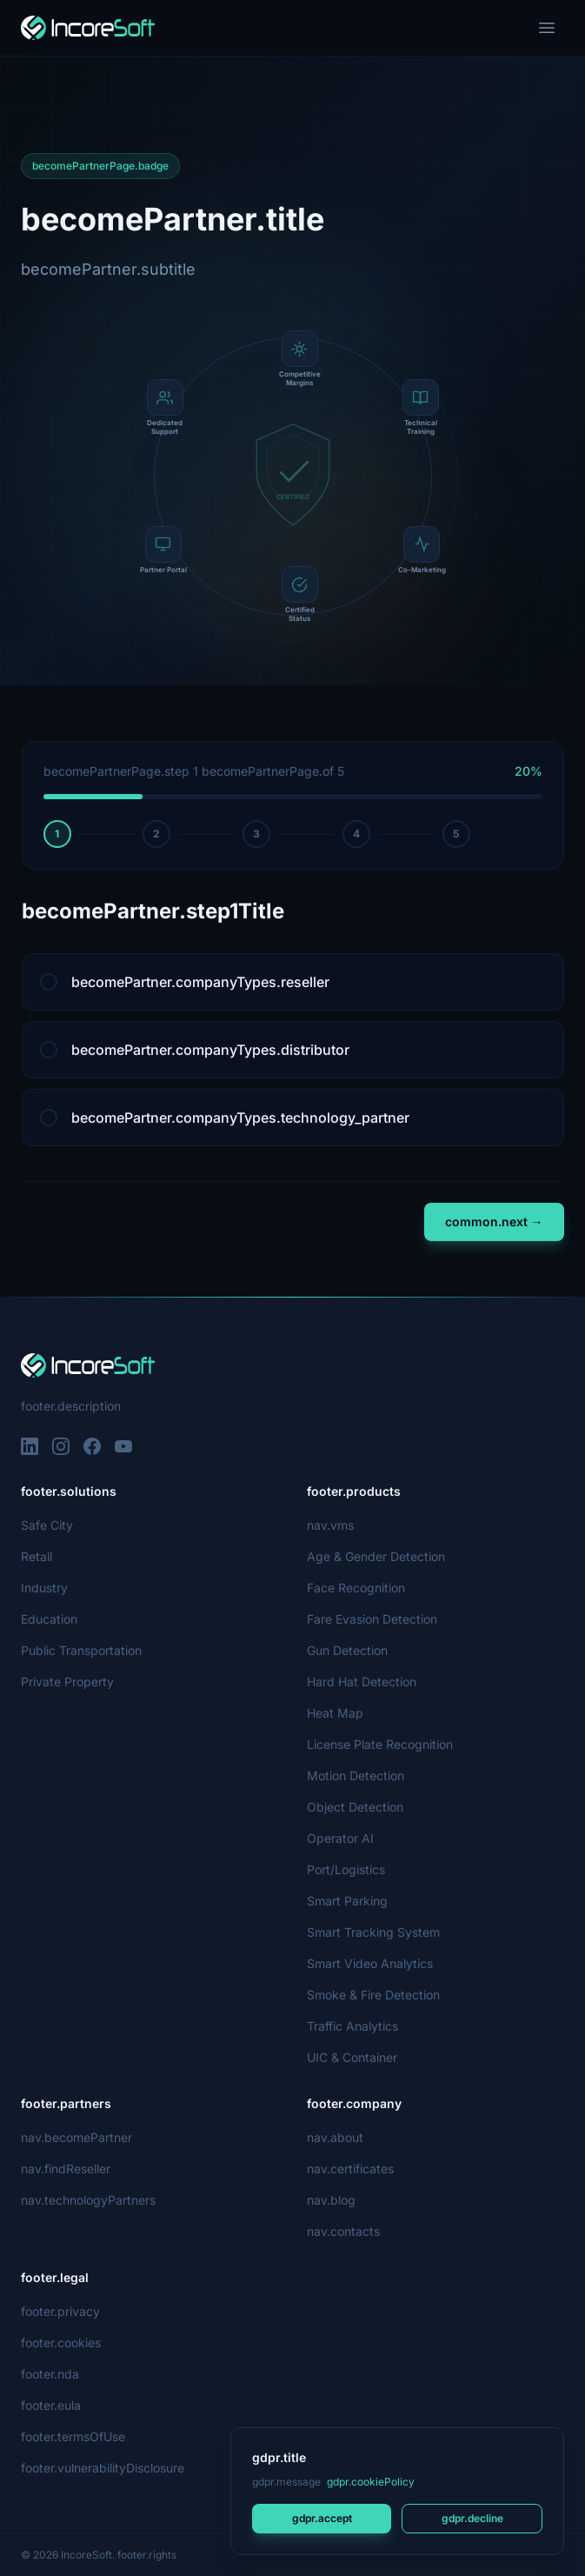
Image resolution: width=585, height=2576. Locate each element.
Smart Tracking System (372, 1932)
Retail (37, 1556)
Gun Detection (348, 1650)
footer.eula (51, 2405)
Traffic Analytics (351, 2026)
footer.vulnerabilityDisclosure (104, 2467)
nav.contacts (342, 2231)
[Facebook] (92, 1446)
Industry (45, 1587)
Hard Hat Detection (361, 1681)
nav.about (335, 2137)
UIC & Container (353, 2057)
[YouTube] (123, 1446)
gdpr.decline (471, 2518)
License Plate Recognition (379, 1744)
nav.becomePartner (77, 2137)
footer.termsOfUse (73, 2436)
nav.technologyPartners (88, 2200)
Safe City (45, 1525)
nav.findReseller (66, 2168)
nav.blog (331, 2200)
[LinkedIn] (29, 1446)
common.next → (494, 1221)
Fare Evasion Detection (372, 1619)
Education (49, 1619)
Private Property (67, 1681)
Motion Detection (356, 1775)
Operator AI (340, 1838)
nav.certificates (350, 2168)
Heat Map (334, 1713)
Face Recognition (355, 1587)
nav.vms (330, 1525)
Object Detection (354, 1807)
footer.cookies (60, 2342)
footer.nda (50, 2374)
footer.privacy (59, 2311)
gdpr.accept (321, 2518)
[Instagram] (61, 1446)
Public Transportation (82, 1650)
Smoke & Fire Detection (374, 1994)
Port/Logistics (346, 1869)
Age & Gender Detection (376, 1556)
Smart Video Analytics (368, 1963)
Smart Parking (348, 1900)
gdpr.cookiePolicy (369, 2481)
